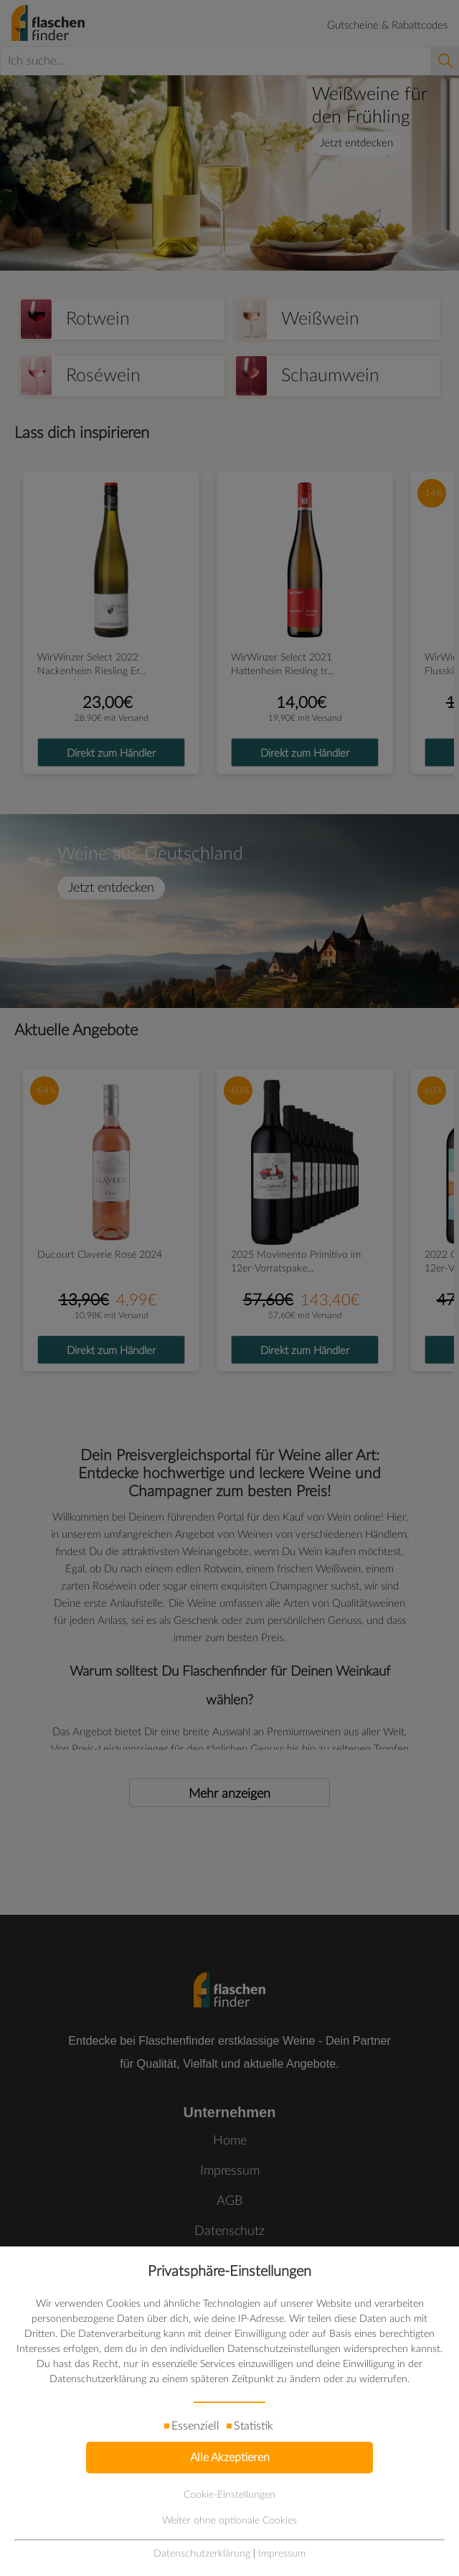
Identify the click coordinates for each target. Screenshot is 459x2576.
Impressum (282, 2554)
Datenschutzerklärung (201, 2554)
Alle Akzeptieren (230, 2457)
